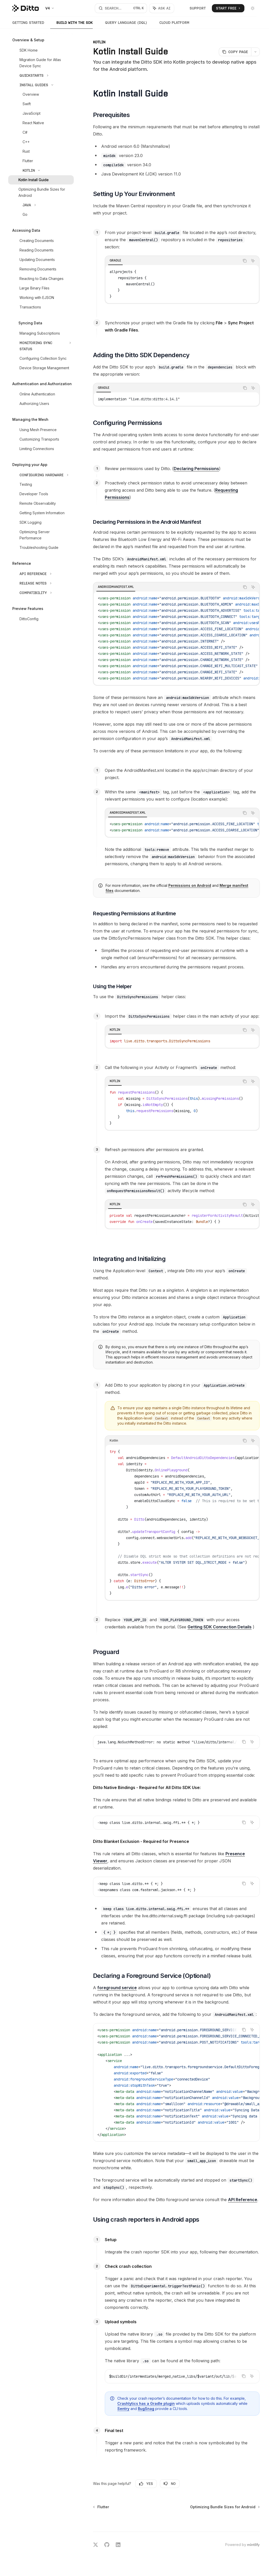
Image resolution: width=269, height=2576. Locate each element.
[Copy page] (235, 51)
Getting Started (28, 25)
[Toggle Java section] (41, 205)
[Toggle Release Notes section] (41, 583)
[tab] (115, 260)
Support (198, 8)
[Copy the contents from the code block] (244, 260)
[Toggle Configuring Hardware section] (41, 475)
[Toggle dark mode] (253, 8)
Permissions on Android (189, 885)
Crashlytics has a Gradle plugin (146, 2403)
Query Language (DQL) (123, 25)
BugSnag (146, 2408)
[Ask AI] (253, 260)
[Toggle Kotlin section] (41, 170)
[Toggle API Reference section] (41, 573)
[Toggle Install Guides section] (41, 85)
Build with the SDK (71, 25)
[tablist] (172, 260)
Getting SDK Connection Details (220, 1626)
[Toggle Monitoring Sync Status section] (41, 346)
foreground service (117, 1987)
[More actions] (255, 51)
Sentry (123, 2408)
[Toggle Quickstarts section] (41, 75)
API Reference (242, 2199)
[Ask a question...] (176, 2517)
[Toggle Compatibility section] (41, 592)
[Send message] (254, 2520)
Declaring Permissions (196, 468)
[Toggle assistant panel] (161, 8)
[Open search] (121, 8)
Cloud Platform (171, 25)
